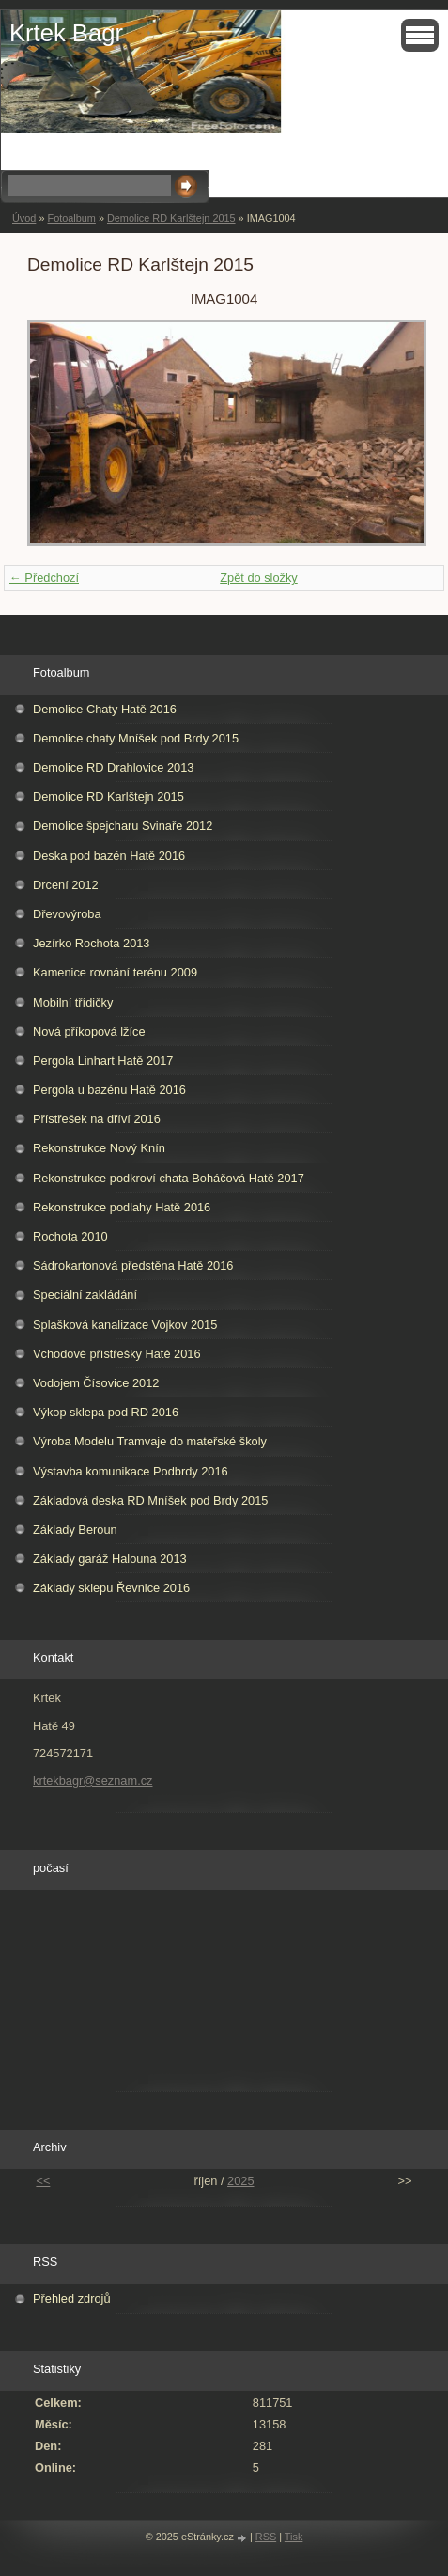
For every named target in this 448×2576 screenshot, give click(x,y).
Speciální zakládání (85, 1295)
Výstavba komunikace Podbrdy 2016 (130, 1471)
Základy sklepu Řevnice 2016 (111, 1588)
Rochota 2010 (70, 1236)
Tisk (294, 2536)
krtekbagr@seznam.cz (93, 1780)
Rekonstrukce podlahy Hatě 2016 (121, 1207)
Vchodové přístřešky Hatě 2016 (117, 1354)
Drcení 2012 (66, 885)
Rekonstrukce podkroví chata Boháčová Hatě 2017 (168, 1178)
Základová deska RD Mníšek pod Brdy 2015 (150, 1500)
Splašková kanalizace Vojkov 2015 (125, 1325)
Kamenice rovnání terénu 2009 (115, 972)
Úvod (24, 218)
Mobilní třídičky (73, 1002)
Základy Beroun (75, 1529)
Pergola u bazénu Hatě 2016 (109, 1090)
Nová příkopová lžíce (89, 1031)
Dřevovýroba (67, 914)
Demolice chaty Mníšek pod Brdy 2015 (136, 738)
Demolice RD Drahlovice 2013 (113, 767)
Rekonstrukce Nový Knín (99, 1148)
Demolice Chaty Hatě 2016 (105, 709)
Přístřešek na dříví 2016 (97, 1119)
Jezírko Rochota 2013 (91, 943)
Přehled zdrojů (72, 2298)
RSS (265, 2536)
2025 (240, 2181)
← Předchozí (44, 577)
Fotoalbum (71, 218)
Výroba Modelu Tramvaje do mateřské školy (150, 1441)
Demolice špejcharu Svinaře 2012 (122, 826)
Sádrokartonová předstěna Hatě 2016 (133, 1265)
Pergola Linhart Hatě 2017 (103, 1061)
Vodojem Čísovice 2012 (96, 1383)
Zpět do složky (259, 577)
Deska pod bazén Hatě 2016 (109, 856)
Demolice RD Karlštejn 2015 (171, 218)
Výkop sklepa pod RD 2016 (105, 1412)
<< (43, 2181)
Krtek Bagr (66, 33)
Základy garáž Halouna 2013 (110, 1559)
